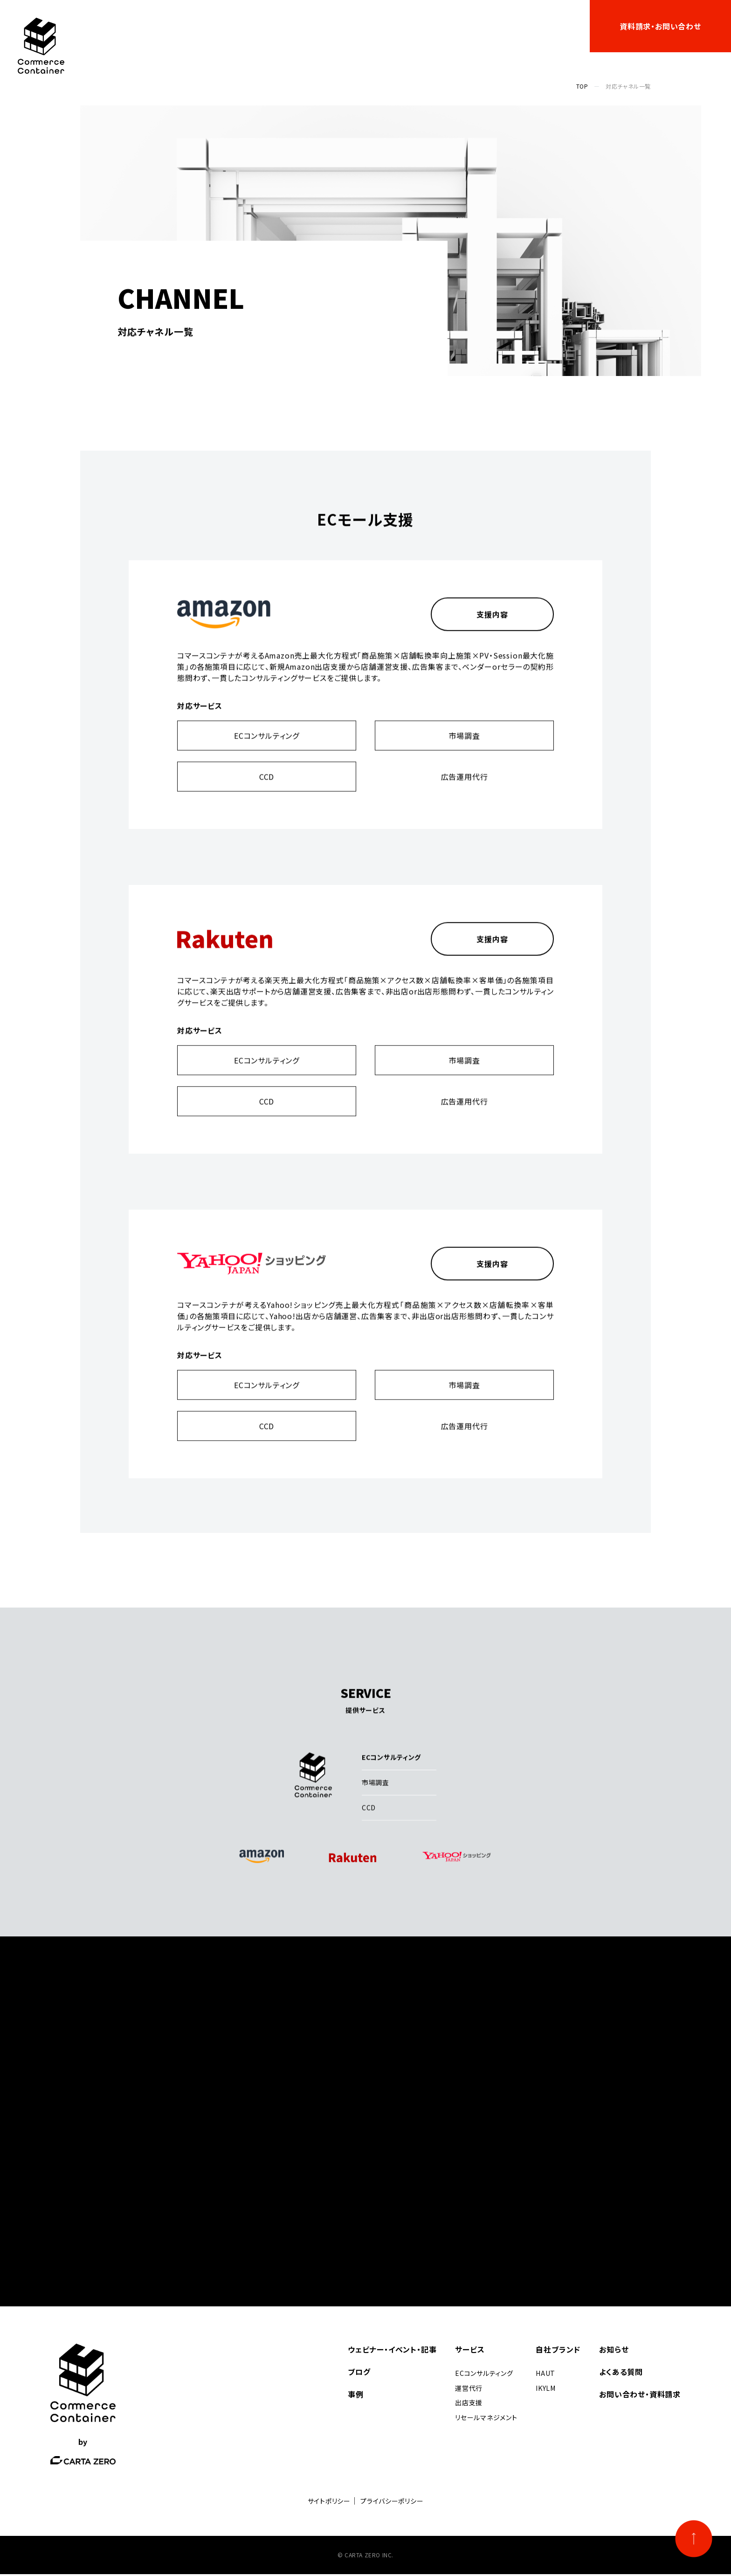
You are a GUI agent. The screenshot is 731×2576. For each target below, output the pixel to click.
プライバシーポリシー (391, 2502)
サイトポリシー (329, 2502)
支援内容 (492, 629)
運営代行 (469, 2390)
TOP (582, 86)
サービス (305, 26)
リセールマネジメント (486, 2419)
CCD (266, 792)
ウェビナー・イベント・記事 (231, 26)
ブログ (457, 26)
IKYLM (546, 2390)
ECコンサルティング (266, 751)
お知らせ (497, 26)
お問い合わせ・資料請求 (640, 2396)
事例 (353, 26)
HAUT (545, 2375)
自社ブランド (398, 26)
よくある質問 (549, 26)
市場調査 (464, 751)
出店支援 (469, 2404)
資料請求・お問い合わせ (660, 26)
